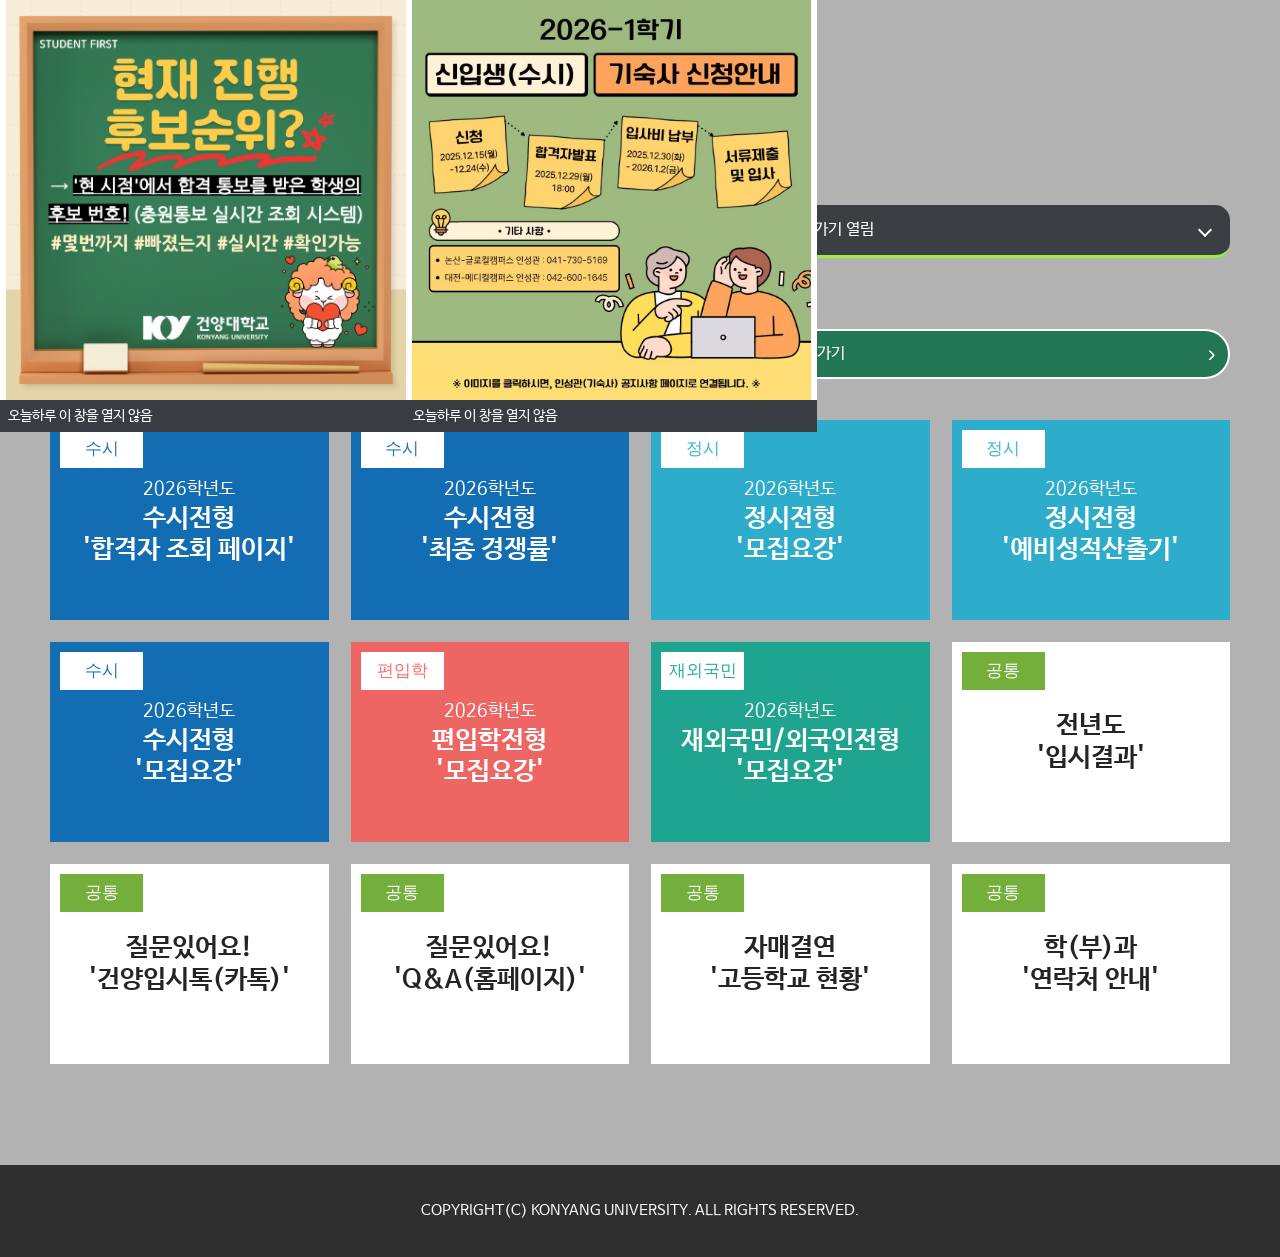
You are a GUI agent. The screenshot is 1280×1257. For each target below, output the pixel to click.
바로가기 (778, 354)
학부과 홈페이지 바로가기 (777, 229)
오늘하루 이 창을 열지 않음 (485, 416)
